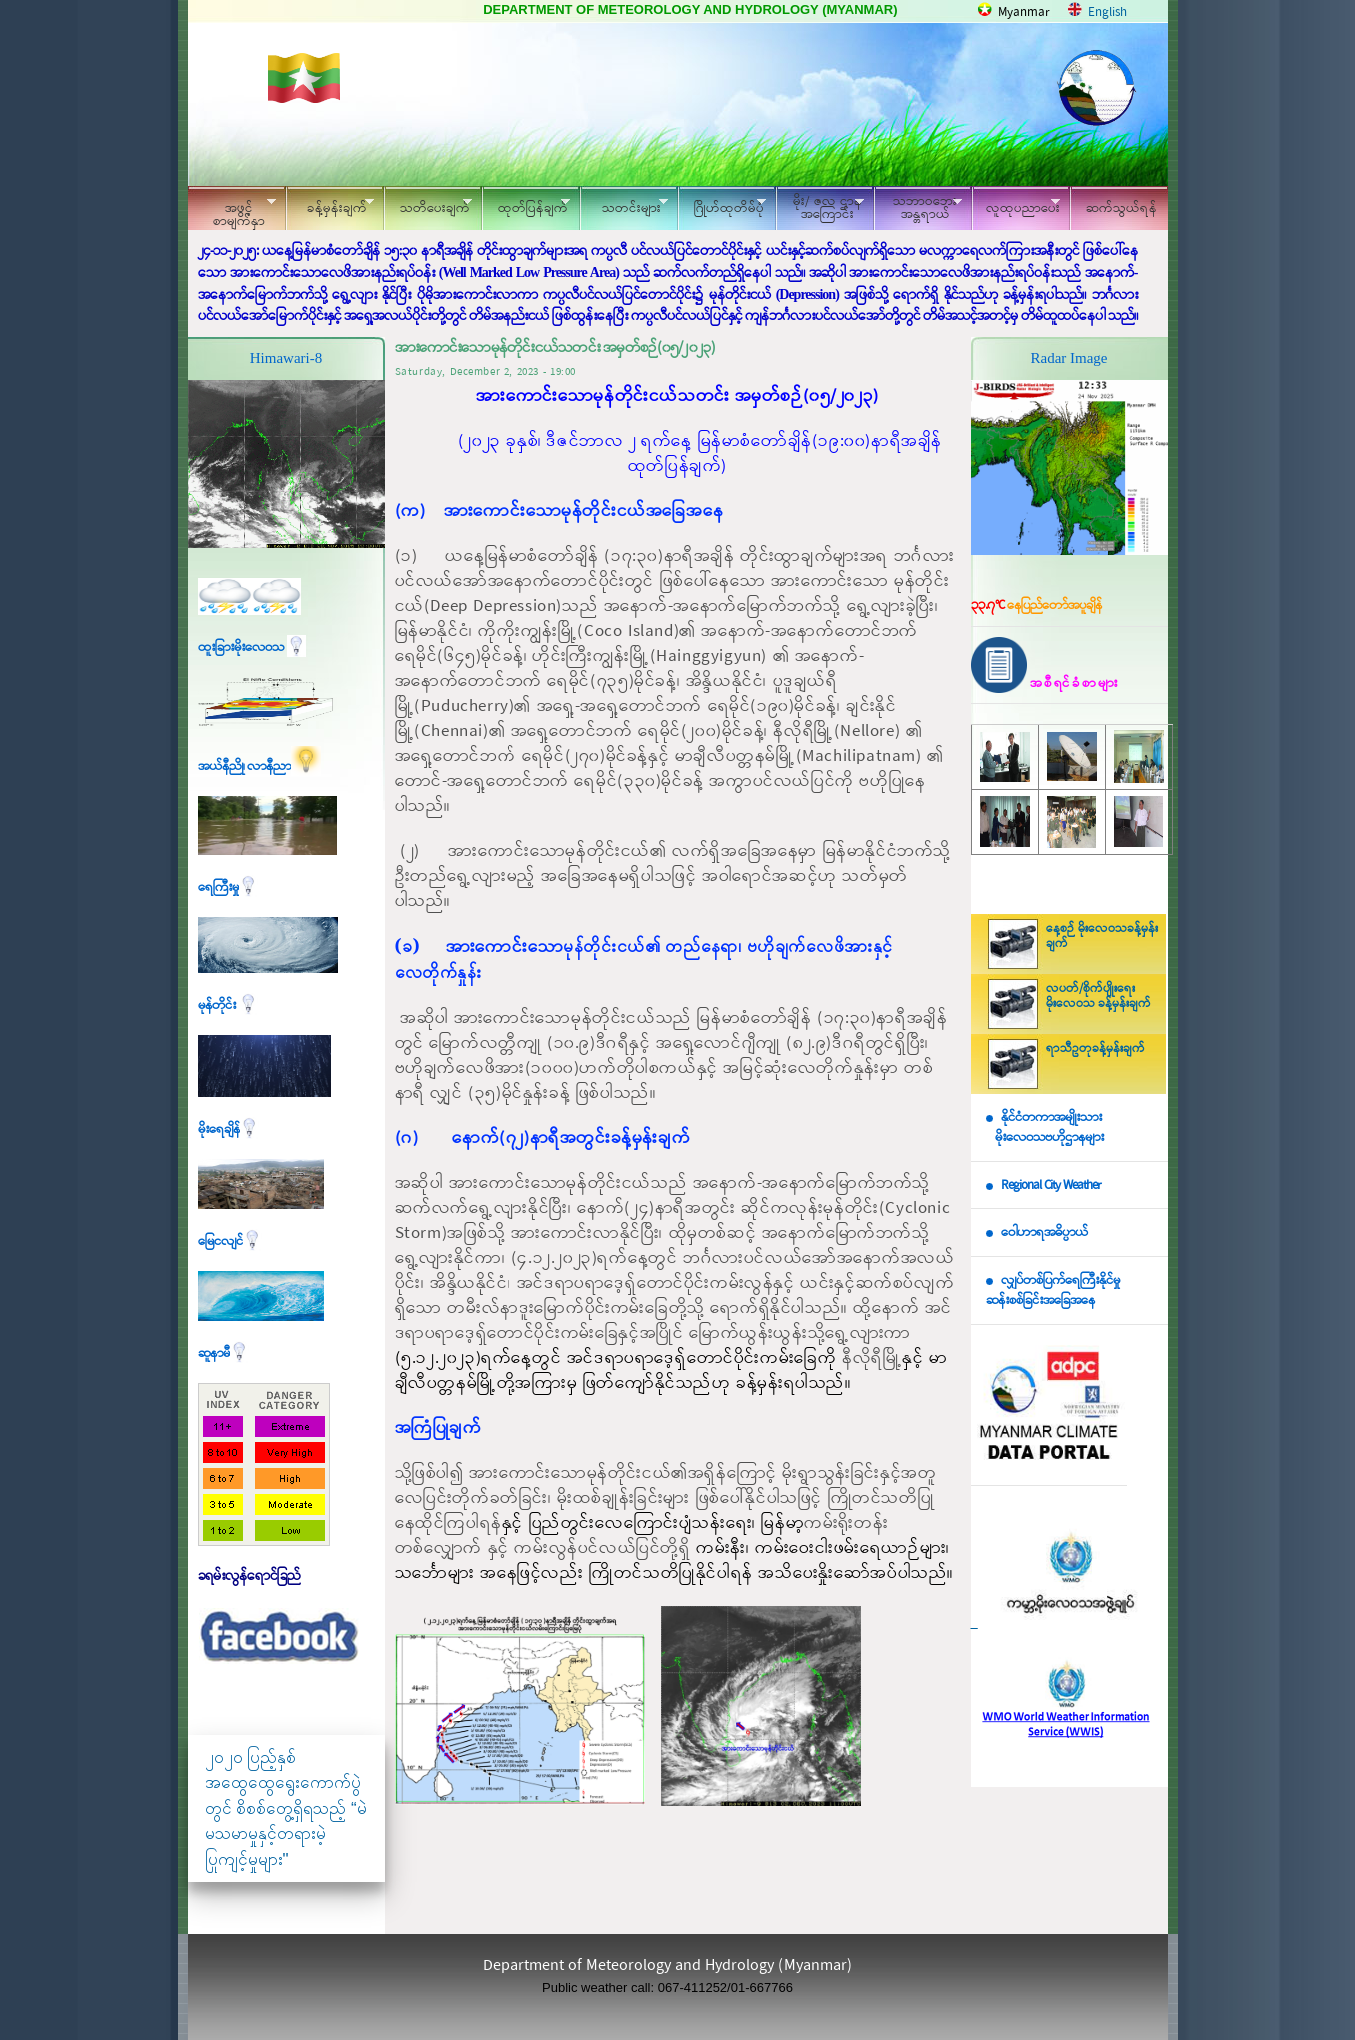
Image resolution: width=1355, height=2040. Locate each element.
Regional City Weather (1051, 1185)
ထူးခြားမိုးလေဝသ (252, 647)
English (1107, 12)
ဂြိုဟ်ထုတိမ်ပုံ (722, 205)
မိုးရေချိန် (228, 1129)
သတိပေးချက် (428, 205)
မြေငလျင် (230, 1241)
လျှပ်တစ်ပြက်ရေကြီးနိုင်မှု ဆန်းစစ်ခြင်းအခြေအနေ (1053, 1291)
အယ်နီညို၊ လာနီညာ (259, 766)
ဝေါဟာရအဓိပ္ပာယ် (1044, 1232)
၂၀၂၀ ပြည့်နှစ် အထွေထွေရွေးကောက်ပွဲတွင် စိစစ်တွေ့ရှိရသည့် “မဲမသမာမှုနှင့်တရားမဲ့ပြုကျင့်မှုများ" (286, 1808)
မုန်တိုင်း (228, 1005)
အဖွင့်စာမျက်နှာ (232, 211)
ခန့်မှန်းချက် (330, 205)
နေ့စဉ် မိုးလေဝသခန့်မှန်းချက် (1102, 936)
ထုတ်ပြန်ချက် (526, 205)
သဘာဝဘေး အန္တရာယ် (918, 208)
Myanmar (1024, 12)
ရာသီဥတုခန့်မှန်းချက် (1095, 1049)
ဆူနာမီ (223, 1353)
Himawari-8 (286, 358)
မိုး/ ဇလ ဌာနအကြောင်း (820, 208)
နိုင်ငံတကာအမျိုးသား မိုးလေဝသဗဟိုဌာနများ (1045, 1128)
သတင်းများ (624, 205)
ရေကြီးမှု (228, 887)
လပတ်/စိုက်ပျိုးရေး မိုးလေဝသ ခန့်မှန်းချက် (1098, 996)
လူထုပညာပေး (1016, 205)
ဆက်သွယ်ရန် (1121, 208)
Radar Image (1068, 358)
